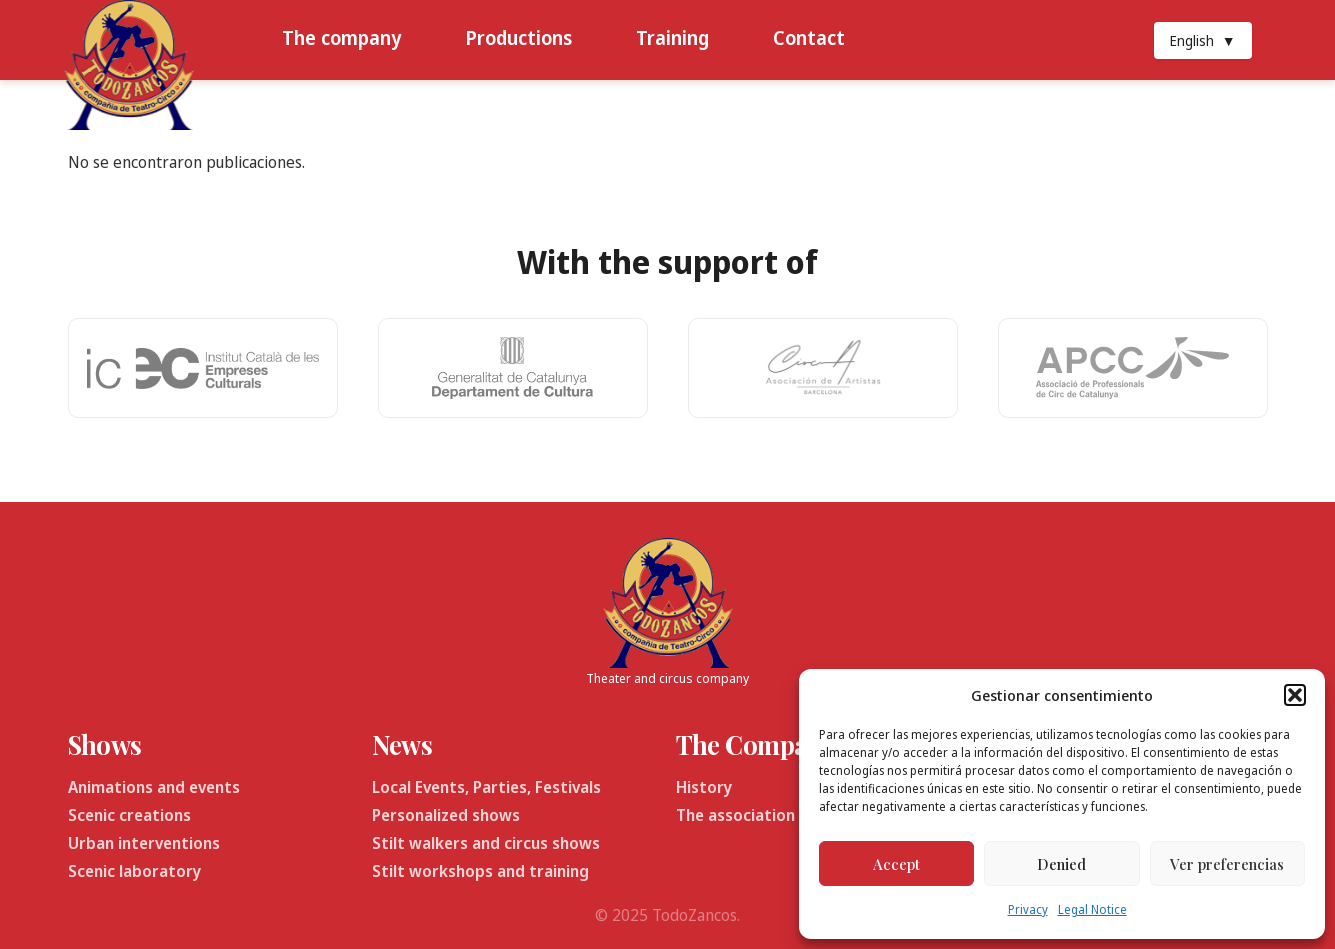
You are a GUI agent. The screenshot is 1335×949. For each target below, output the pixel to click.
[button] (1295, 695)
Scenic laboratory (134, 871)
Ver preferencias (1227, 864)
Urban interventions (144, 843)
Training (672, 37)
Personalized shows (446, 815)
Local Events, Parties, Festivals (486, 787)
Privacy (1028, 909)
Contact (809, 37)
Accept (896, 864)
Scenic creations (129, 815)
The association (735, 815)
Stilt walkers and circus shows (486, 843)
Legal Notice (1092, 909)
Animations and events (154, 787)
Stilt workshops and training (480, 871)
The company (341, 37)
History (704, 787)
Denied (1061, 864)
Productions (518, 37)
